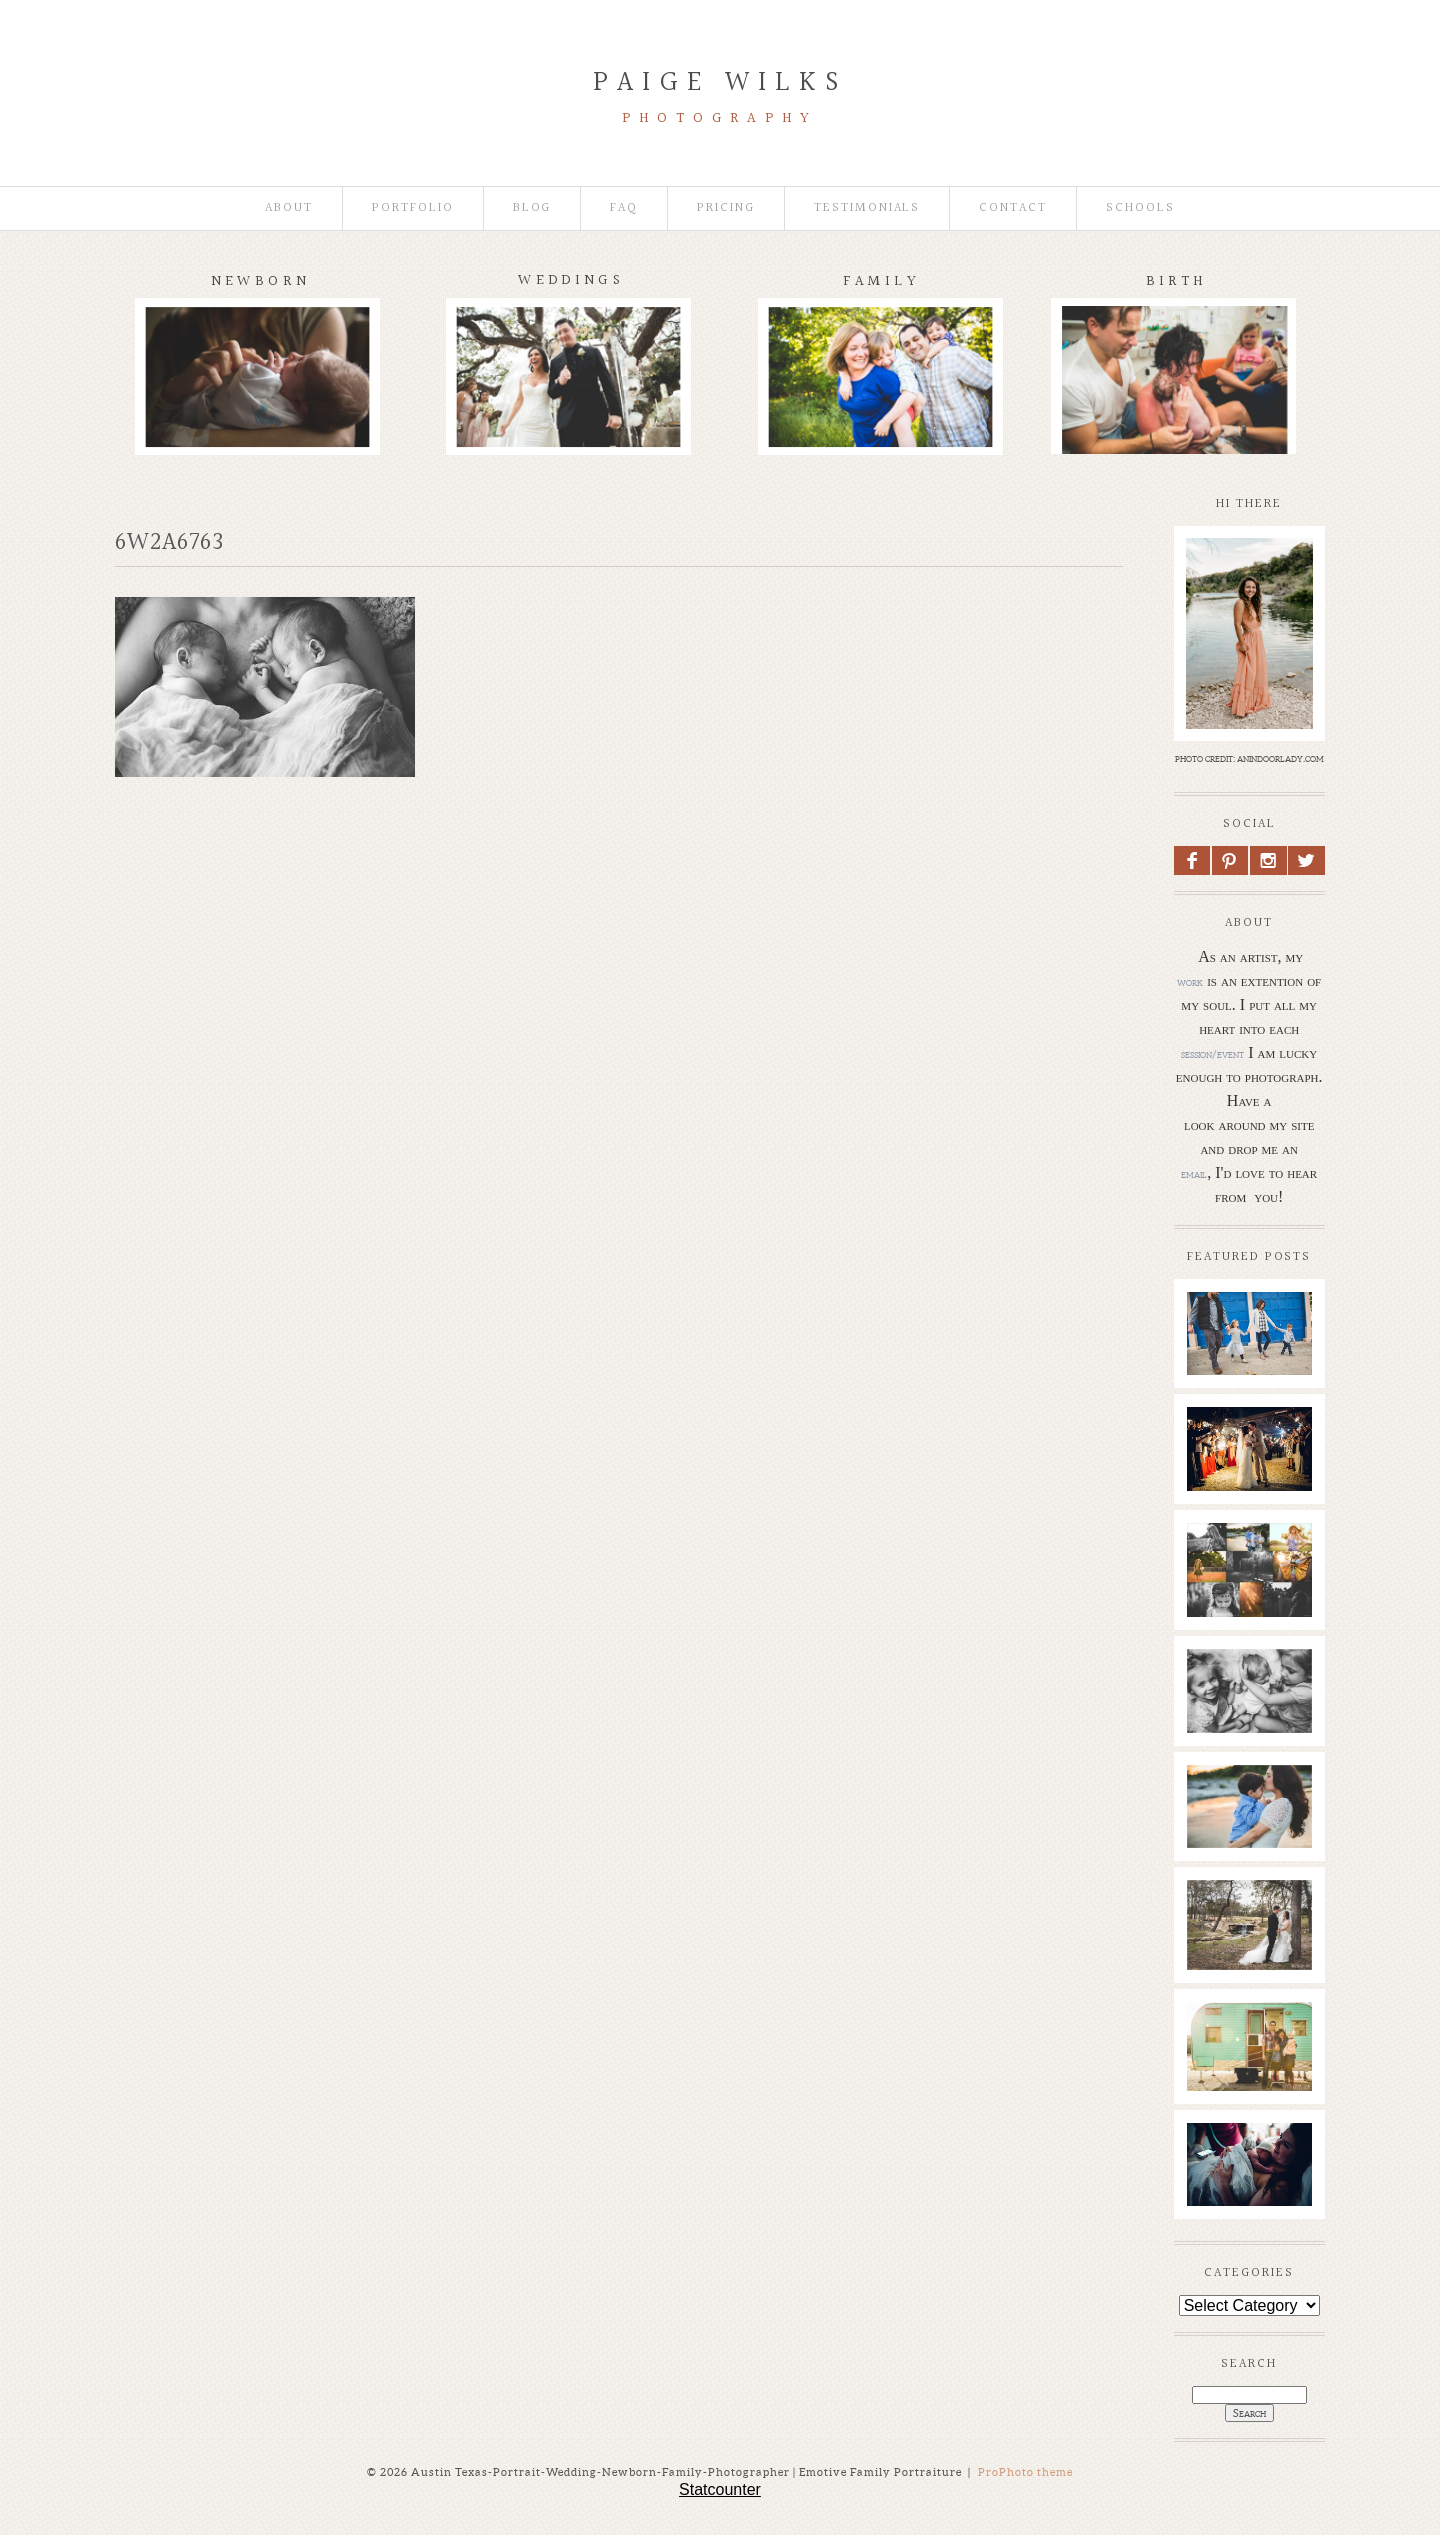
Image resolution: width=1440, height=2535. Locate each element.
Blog (532, 208)
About (289, 208)
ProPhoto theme (1025, 2472)
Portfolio (413, 208)
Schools (1140, 208)
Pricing (726, 208)
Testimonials (867, 208)
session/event (1212, 1054)
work (1190, 982)
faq (624, 208)
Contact (1013, 208)
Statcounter (720, 2489)
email (1194, 1174)
